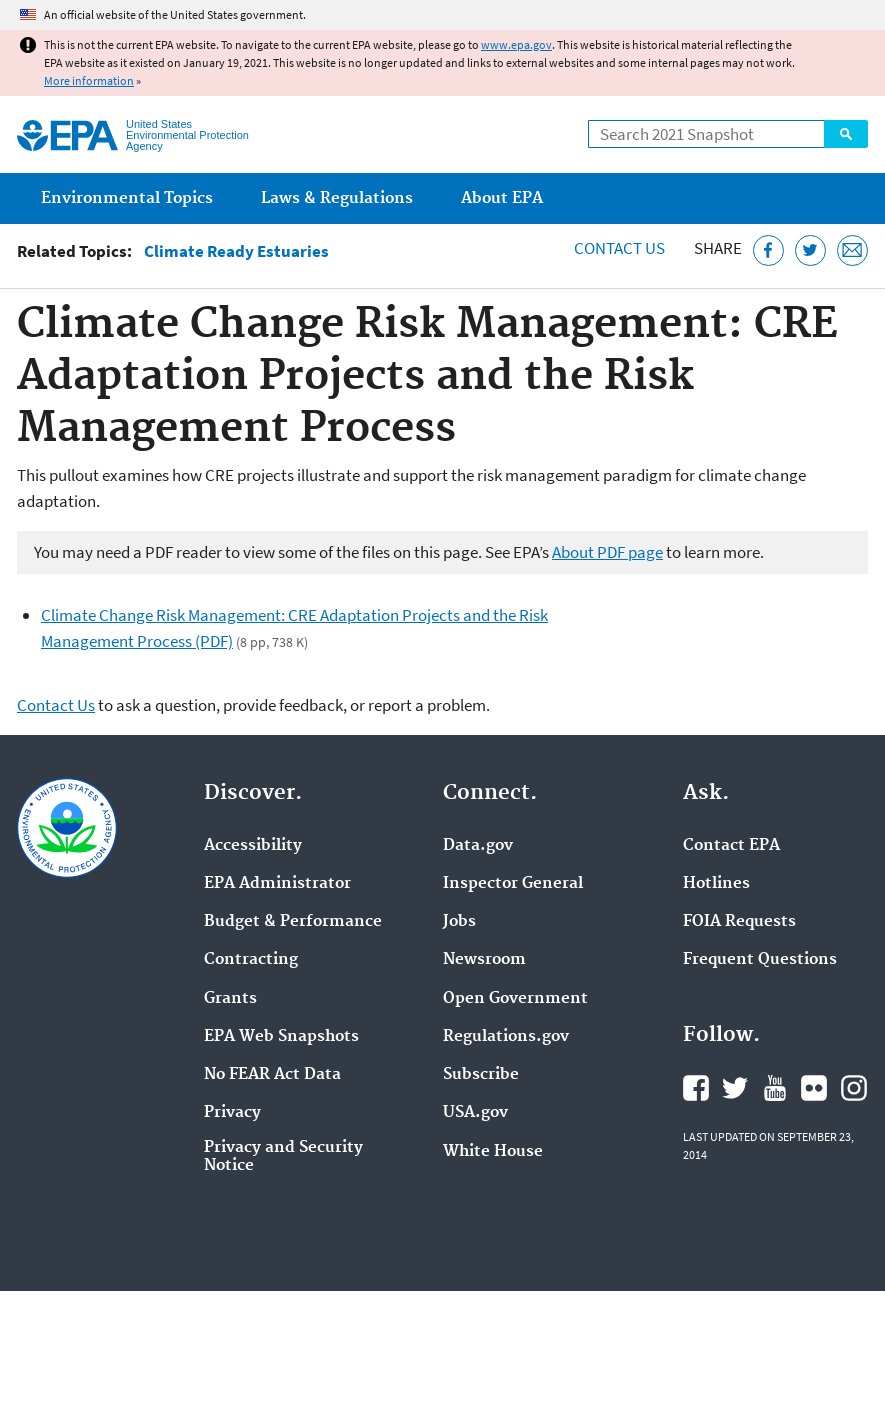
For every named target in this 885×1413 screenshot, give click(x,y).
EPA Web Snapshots (281, 1037)
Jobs (459, 922)
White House (493, 1152)
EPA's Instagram (854, 1088)
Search (846, 134)
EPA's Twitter (735, 1088)
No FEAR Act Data (272, 1075)
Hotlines (716, 884)
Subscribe (481, 1075)
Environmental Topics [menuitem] (127, 198)
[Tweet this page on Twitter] (810, 250)
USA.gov (475, 1113)
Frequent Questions (760, 960)
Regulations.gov (506, 1037)
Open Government (515, 999)
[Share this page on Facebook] (768, 250)
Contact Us (619, 248)
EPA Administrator (277, 884)
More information (89, 80)
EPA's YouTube (775, 1088)
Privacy (232, 1113)
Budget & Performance (293, 922)
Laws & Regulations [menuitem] (337, 198)
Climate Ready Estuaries (236, 251)
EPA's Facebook (696, 1088)
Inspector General (513, 884)
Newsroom (484, 960)
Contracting (251, 960)
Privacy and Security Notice (283, 1157)
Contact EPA (731, 846)
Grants (230, 999)
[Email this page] (852, 250)
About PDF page (607, 552)
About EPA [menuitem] (502, 198)
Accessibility (253, 846)
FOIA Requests (739, 922)
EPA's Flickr (814, 1088)
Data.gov (478, 846)
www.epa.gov (516, 44)
